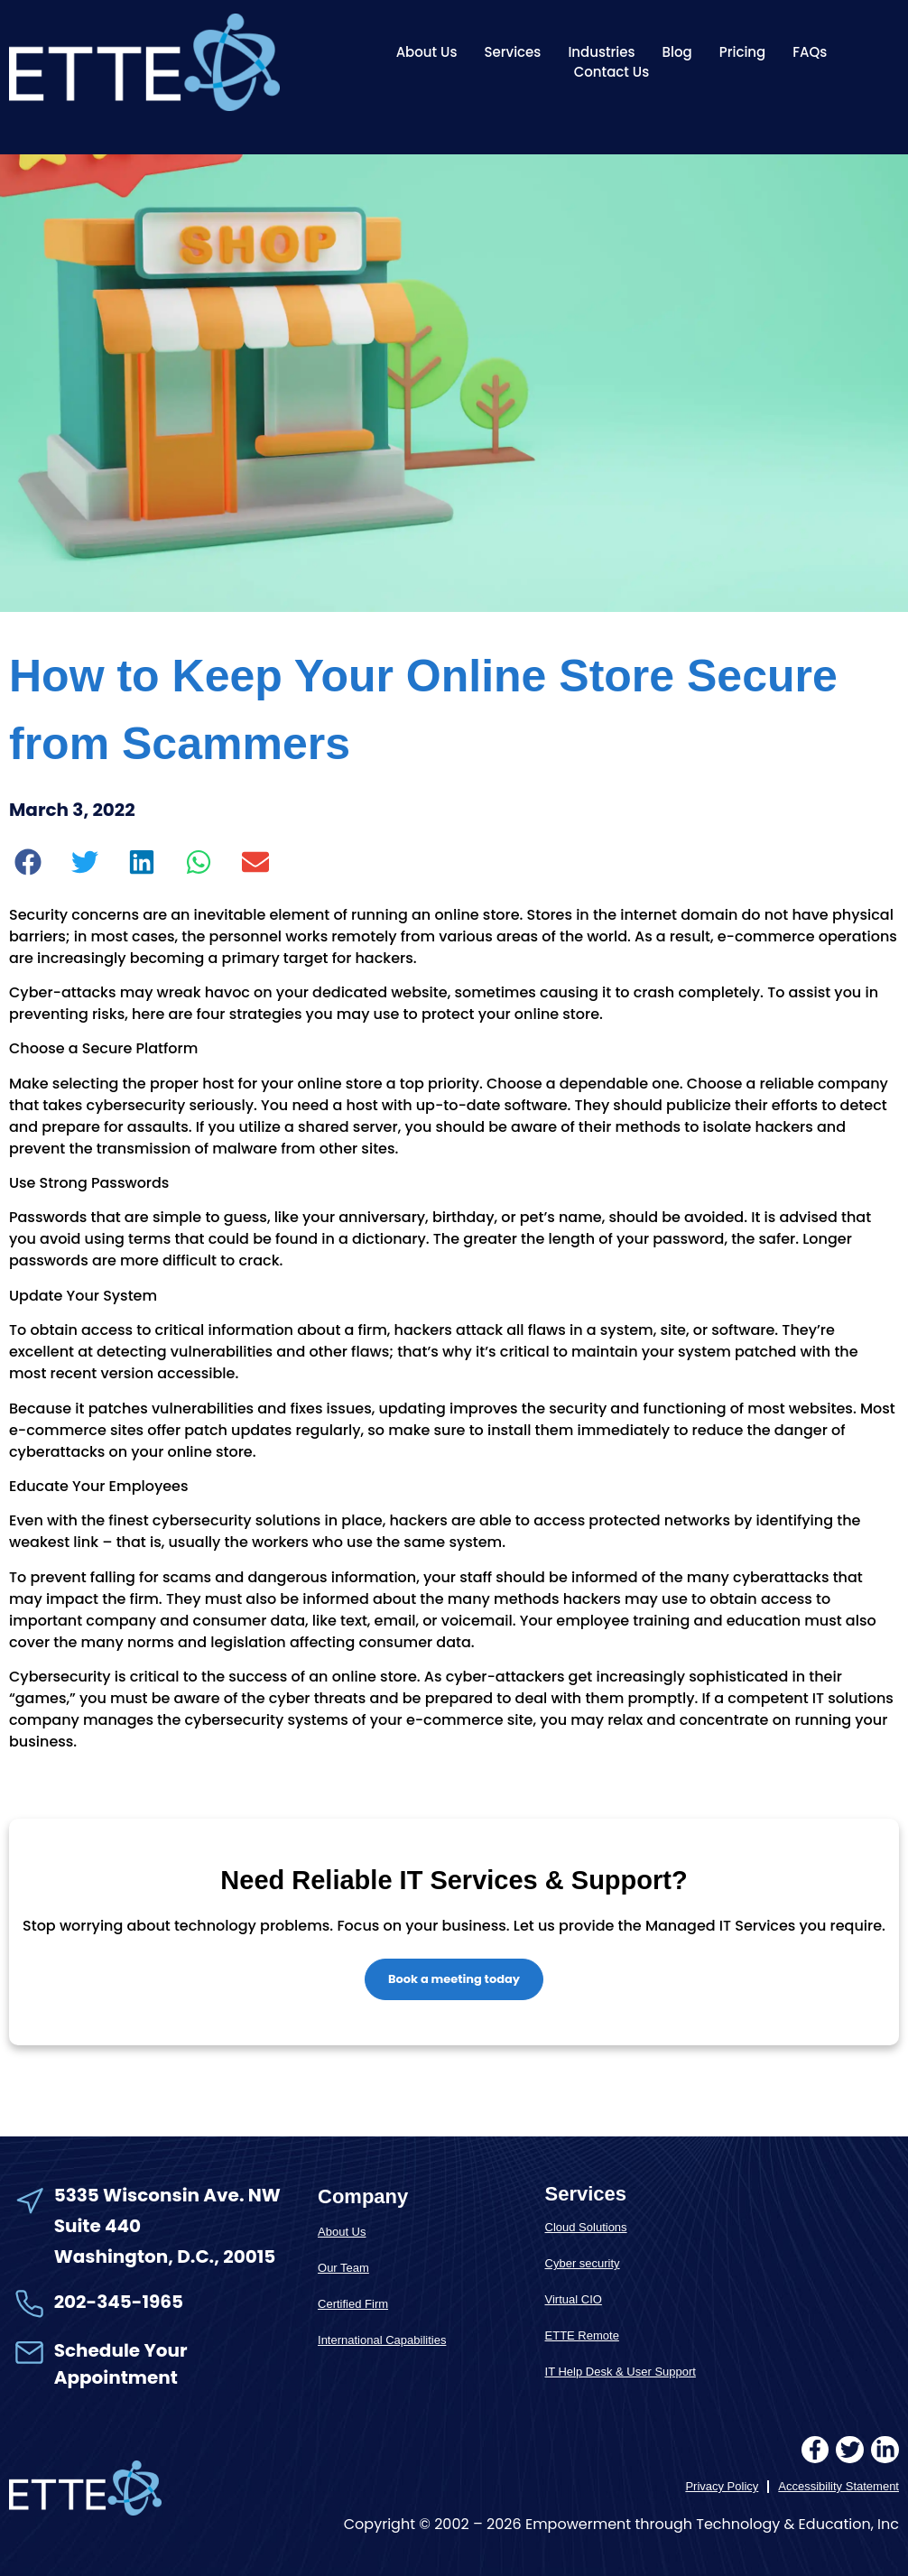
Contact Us (612, 71)
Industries (601, 51)
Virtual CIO (573, 2299)
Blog (677, 51)
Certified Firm (353, 2304)
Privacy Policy (721, 2487)
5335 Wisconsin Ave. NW (169, 2195)
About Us (427, 51)
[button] (28, 861)
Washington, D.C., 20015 (165, 2257)
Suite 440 (97, 2225)
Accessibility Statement (838, 2487)
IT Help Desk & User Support (620, 2371)
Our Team (343, 2268)
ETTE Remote (582, 2335)
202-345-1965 (118, 2301)
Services (512, 51)
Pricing (742, 51)
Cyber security (582, 2263)
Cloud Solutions (586, 2227)
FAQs (809, 51)
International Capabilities (382, 2340)
